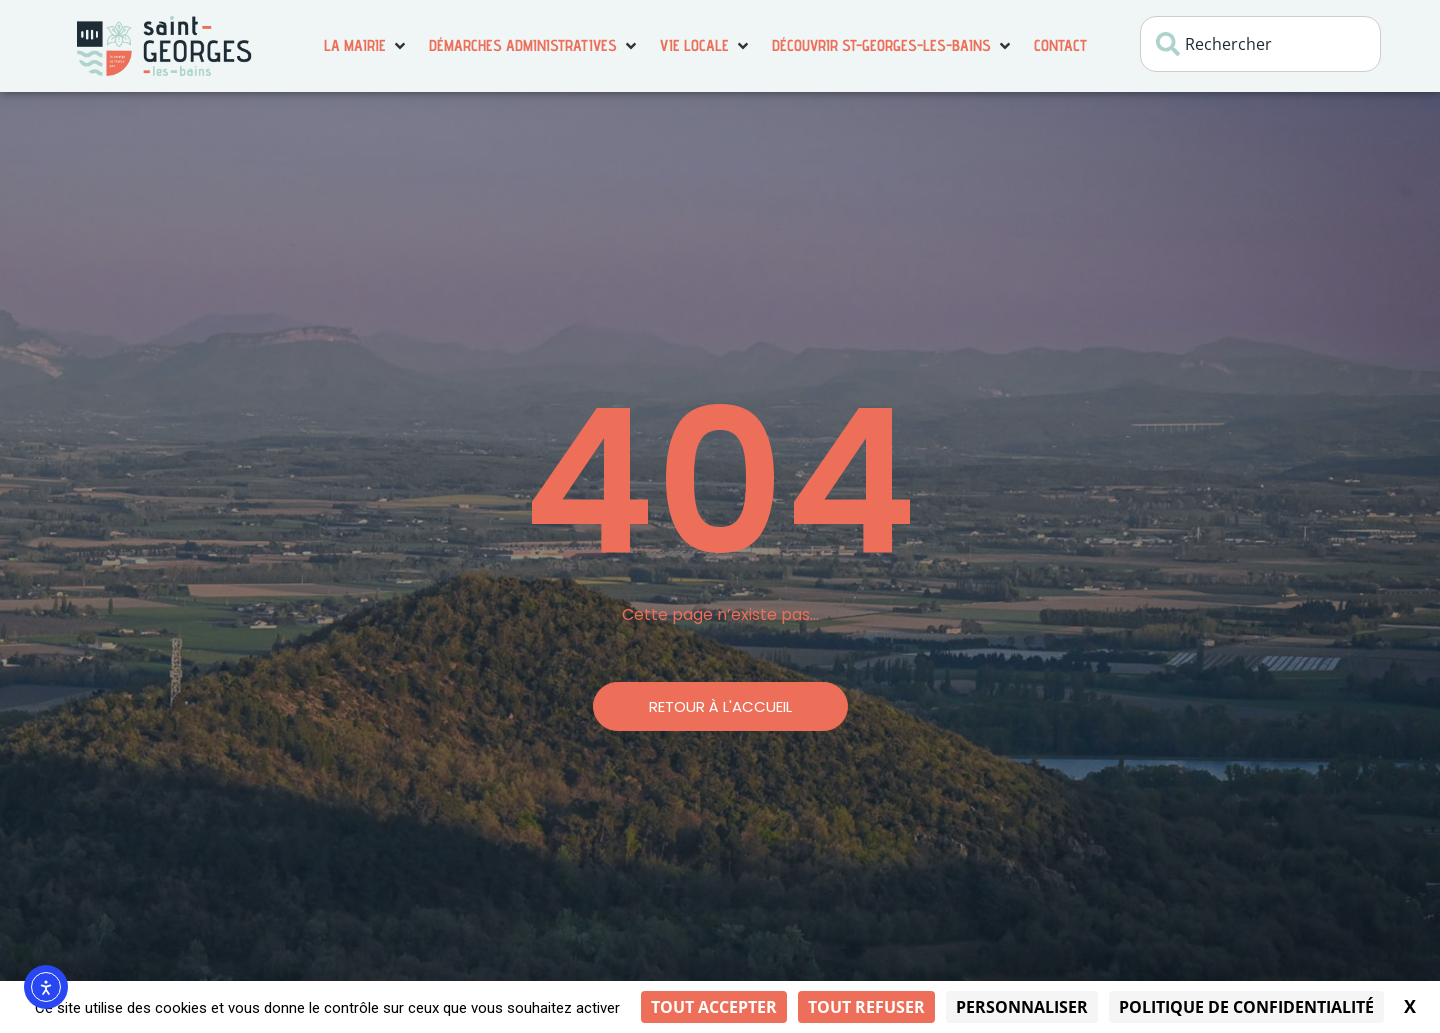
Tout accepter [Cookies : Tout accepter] (714, 1007)
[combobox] (1260, 44)
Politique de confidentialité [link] (1246, 1007)
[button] (366, 46)
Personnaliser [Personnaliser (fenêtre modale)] (1022, 1007)
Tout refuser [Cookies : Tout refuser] (866, 1007)
